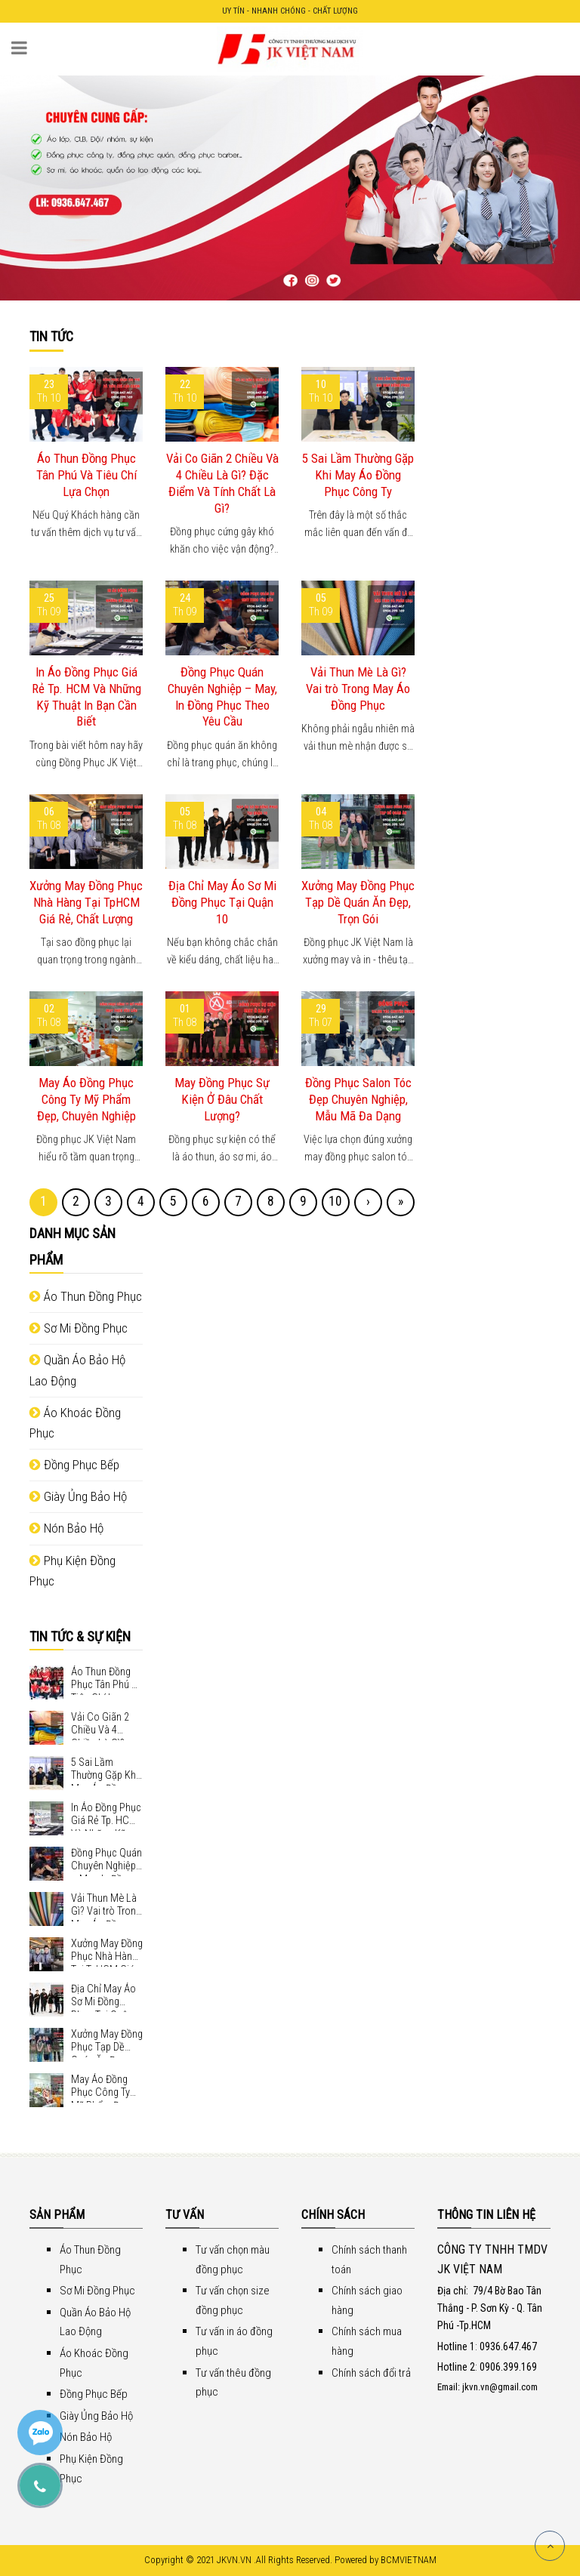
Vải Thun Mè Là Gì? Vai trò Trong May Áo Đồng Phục (358, 688)
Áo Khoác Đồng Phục (75, 1423)
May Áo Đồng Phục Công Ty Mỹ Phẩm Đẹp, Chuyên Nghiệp (86, 1099)
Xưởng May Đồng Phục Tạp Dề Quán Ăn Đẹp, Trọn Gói (358, 902)
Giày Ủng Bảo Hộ (78, 1496)
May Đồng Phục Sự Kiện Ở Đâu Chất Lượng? (222, 1099)
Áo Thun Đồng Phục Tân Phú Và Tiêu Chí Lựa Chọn (86, 475)
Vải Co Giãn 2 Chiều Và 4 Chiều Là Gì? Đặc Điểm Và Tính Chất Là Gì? (222, 483)
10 (335, 1201)
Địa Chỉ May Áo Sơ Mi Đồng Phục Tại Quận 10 (222, 902)
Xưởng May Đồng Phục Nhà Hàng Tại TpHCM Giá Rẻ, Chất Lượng (86, 902)
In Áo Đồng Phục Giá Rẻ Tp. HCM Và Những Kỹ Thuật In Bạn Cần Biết (86, 696)
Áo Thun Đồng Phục (85, 1296)
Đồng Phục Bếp (74, 1464)
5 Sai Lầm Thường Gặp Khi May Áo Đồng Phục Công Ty (358, 475)
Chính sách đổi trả (371, 2373)
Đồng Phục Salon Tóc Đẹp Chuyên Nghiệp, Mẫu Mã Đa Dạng (358, 1099)
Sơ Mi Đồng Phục (78, 1328)
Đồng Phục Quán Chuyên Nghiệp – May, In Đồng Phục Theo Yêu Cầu (222, 696)
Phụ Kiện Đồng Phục (72, 1570)
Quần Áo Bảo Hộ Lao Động (77, 1370)
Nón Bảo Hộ (66, 1528)
